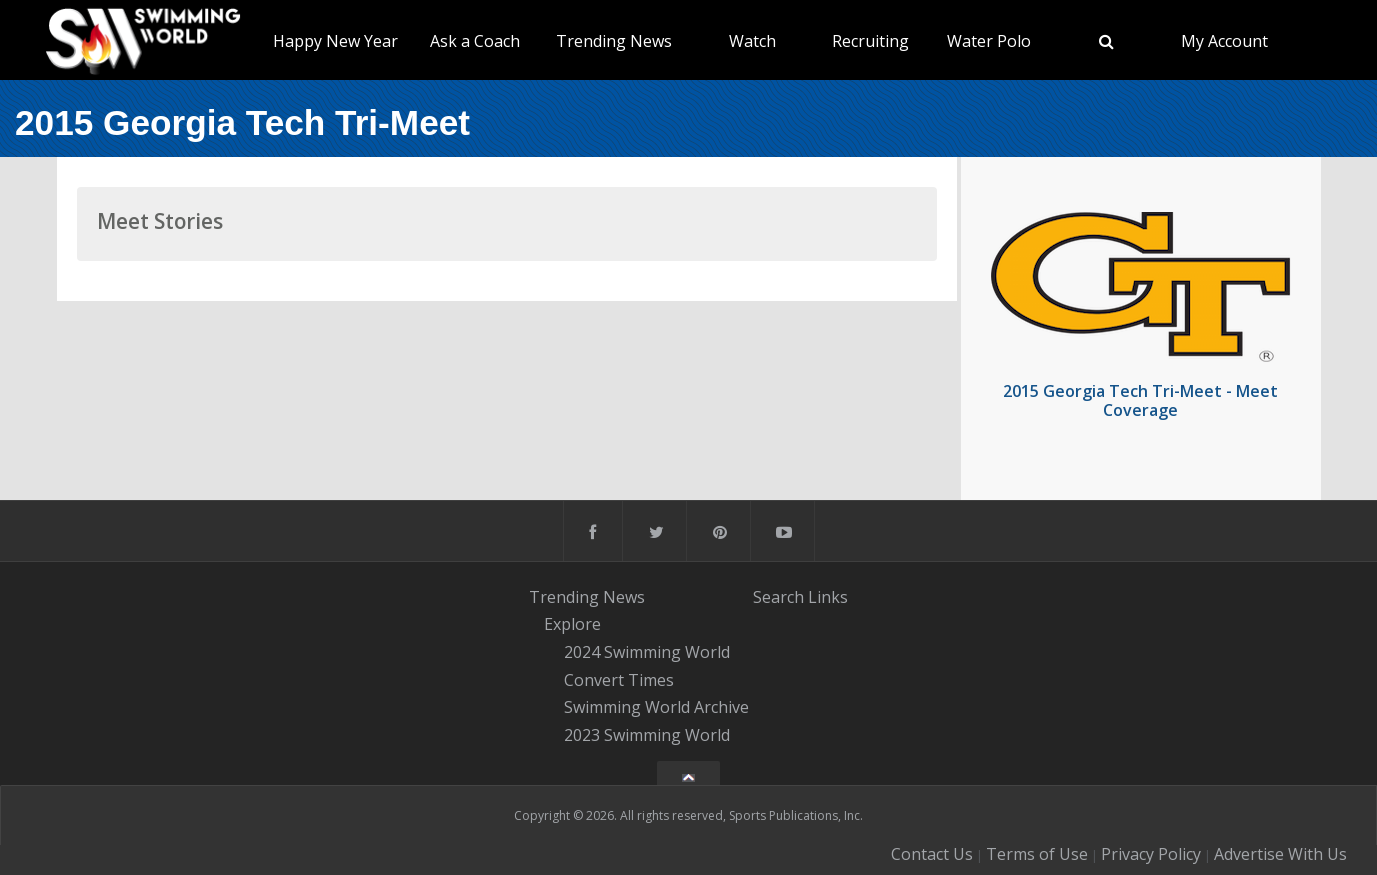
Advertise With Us (1280, 854)
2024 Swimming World (647, 652)
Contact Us (932, 854)
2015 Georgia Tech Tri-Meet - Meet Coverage (1140, 400)
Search (778, 597)
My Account (1224, 41)
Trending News (614, 41)
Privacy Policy (1151, 854)
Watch (752, 41)
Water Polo (989, 41)
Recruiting (870, 41)
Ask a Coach (475, 41)
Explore (572, 624)
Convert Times (619, 680)
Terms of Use (1037, 854)
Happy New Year (335, 41)
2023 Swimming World (647, 735)
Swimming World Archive (656, 708)
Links (828, 597)
